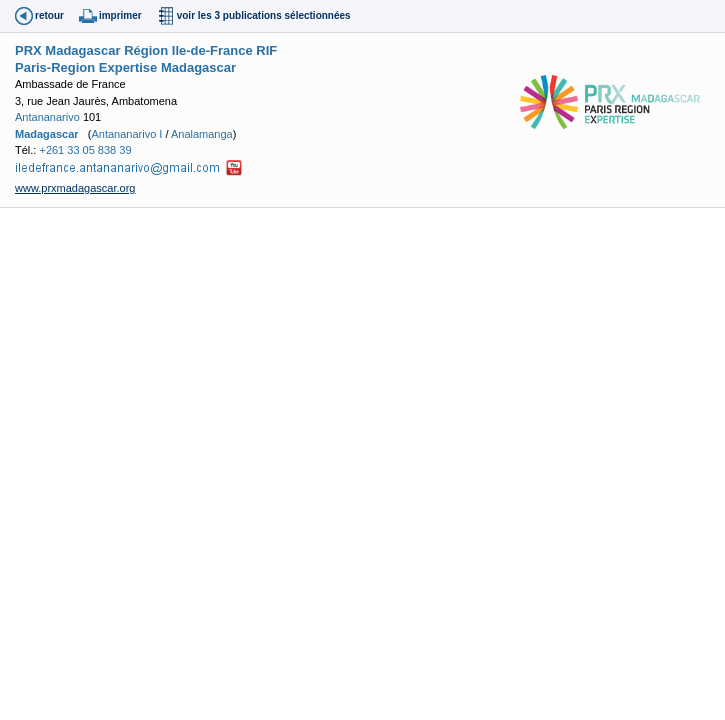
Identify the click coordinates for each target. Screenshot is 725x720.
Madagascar (47, 134)
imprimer (120, 15)
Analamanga (202, 134)
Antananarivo (47, 117)
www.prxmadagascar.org (75, 188)
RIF (266, 50)
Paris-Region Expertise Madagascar (125, 67)
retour (49, 15)
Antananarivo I (126, 134)
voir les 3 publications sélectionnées (264, 15)
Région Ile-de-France (188, 50)
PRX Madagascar (68, 50)
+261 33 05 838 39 (85, 150)
